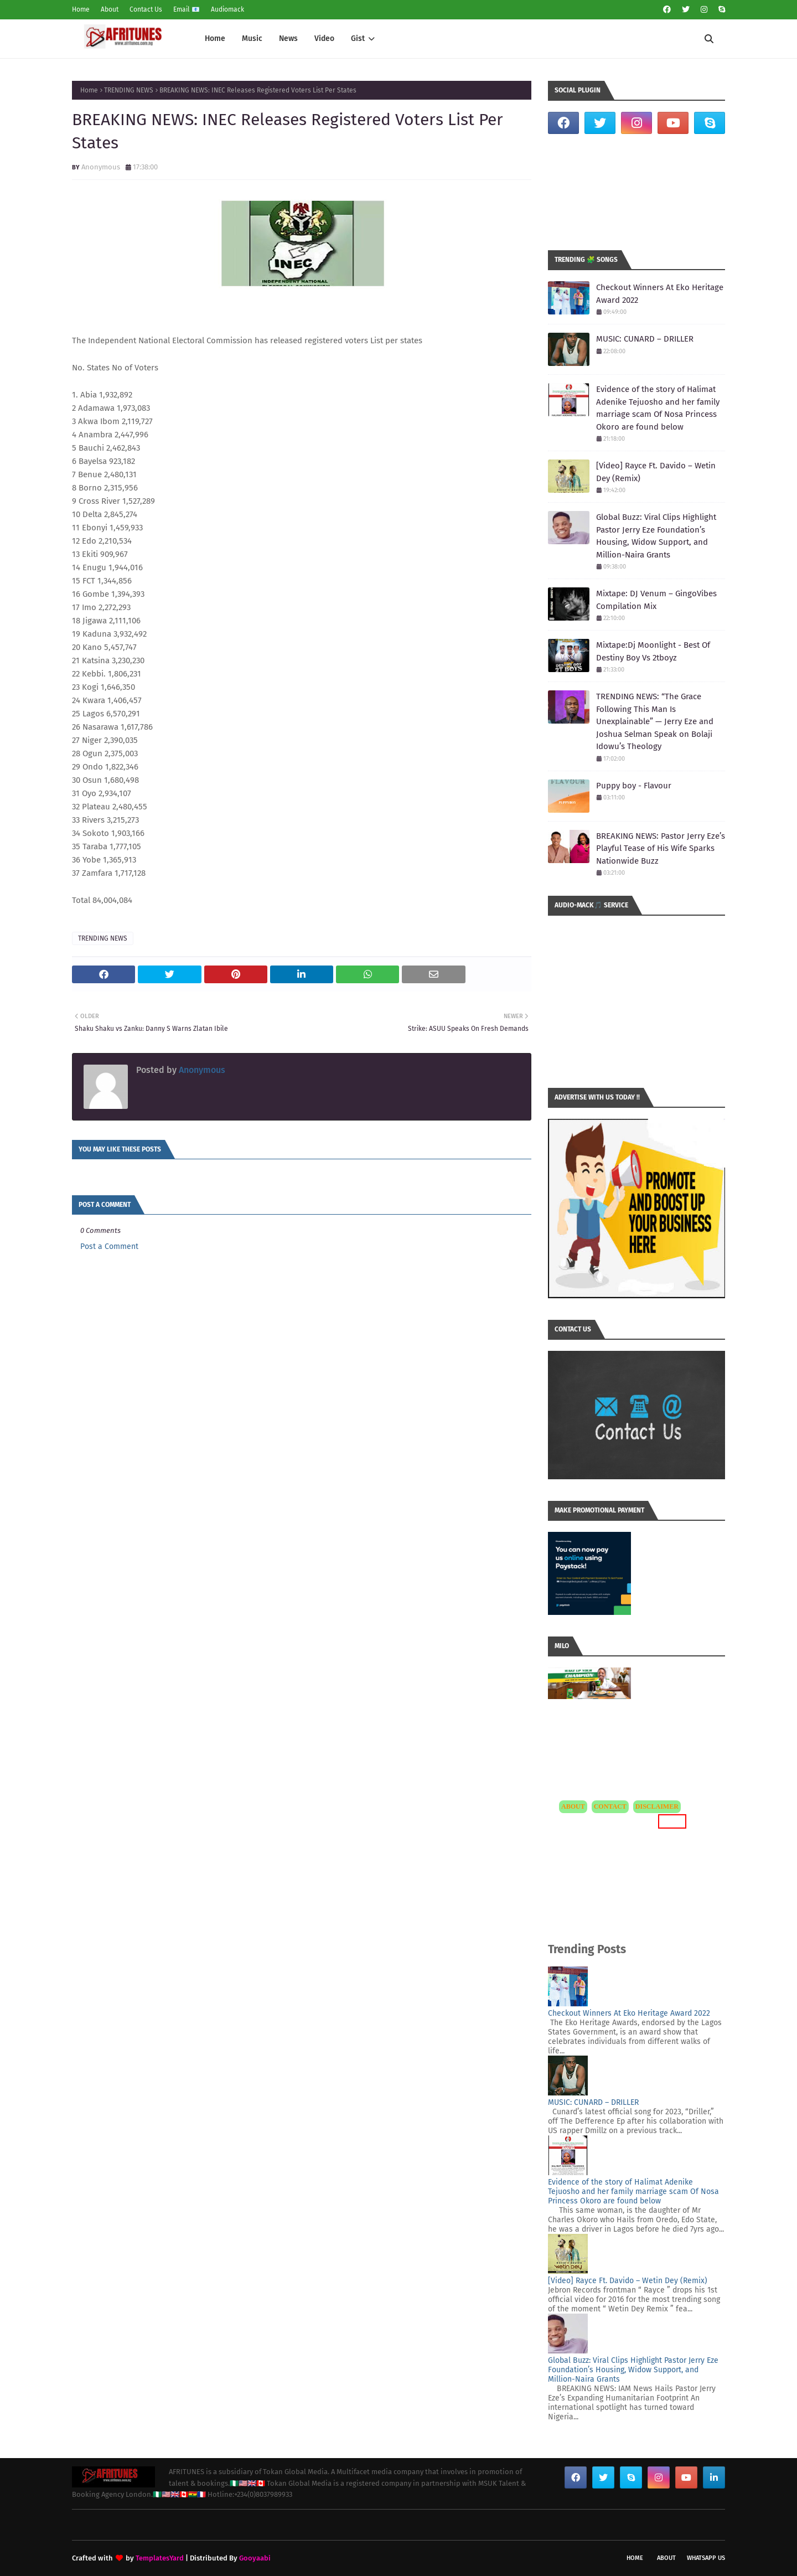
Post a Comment (109, 1246)
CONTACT (610, 1806)
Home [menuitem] (215, 38)
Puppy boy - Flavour (633, 786)
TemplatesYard (160, 2558)
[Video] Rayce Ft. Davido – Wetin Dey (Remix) (656, 472)
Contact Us (146, 9)
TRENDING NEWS (128, 90)
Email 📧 (186, 9)
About (109, 9)
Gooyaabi (255, 2558)
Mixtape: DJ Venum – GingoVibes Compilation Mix (656, 599)
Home (81, 9)
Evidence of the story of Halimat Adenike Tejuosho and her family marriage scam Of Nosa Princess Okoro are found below (658, 408)
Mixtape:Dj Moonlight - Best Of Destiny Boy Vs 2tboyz (653, 651)
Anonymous (100, 167)
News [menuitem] (288, 38)
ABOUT (573, 1806)
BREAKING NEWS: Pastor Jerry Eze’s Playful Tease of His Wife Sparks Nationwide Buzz (660, 848)
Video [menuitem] (324, 38)
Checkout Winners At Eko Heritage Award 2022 (659, 293)
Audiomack (227, 9)
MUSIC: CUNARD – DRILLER (645, 339)
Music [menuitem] (252, 38)
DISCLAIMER (657, 1806)
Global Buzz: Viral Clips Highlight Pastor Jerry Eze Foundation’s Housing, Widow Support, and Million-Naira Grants (656, 536)
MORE (672, 1821)
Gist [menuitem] (358, 38)
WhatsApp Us (706, 2558)
